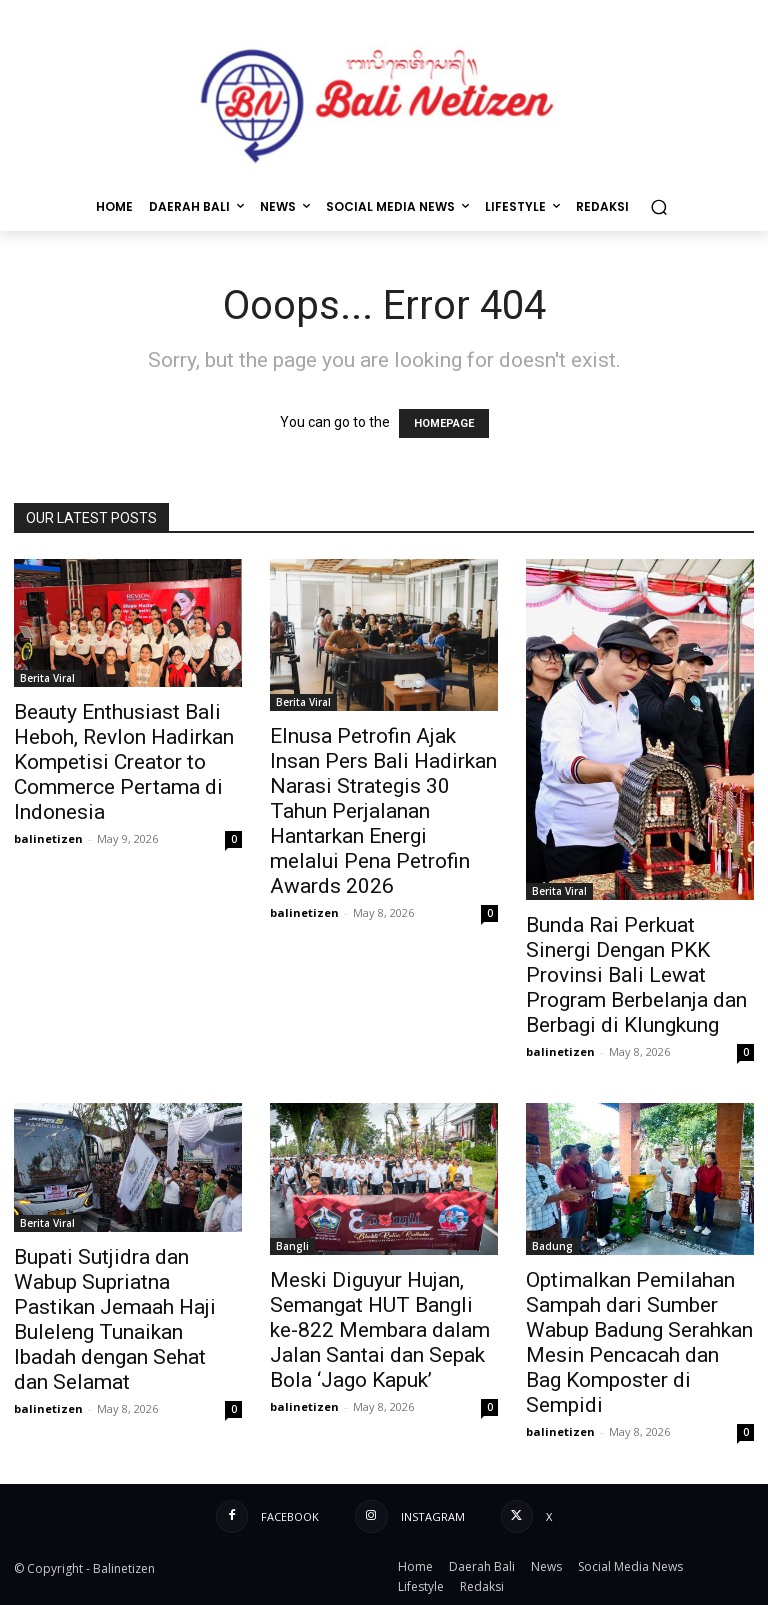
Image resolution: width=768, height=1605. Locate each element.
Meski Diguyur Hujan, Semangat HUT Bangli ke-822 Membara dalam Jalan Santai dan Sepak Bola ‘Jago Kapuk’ (380, 1330)
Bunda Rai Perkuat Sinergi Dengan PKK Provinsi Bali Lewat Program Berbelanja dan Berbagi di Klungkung (636, 975)
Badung (552, 1246)
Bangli (292, 1246)
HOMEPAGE (444, 423)
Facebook (290, 1516)
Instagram (433, 1516)
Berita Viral (47, 678)
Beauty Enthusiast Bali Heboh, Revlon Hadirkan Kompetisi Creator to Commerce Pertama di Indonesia (124, 762)
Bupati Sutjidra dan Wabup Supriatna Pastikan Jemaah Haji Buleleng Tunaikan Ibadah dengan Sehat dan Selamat (115, 1319)
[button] (658, 206)
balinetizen (48, 838)
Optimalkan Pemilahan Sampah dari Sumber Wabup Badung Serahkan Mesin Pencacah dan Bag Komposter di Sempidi (639, 1342)
